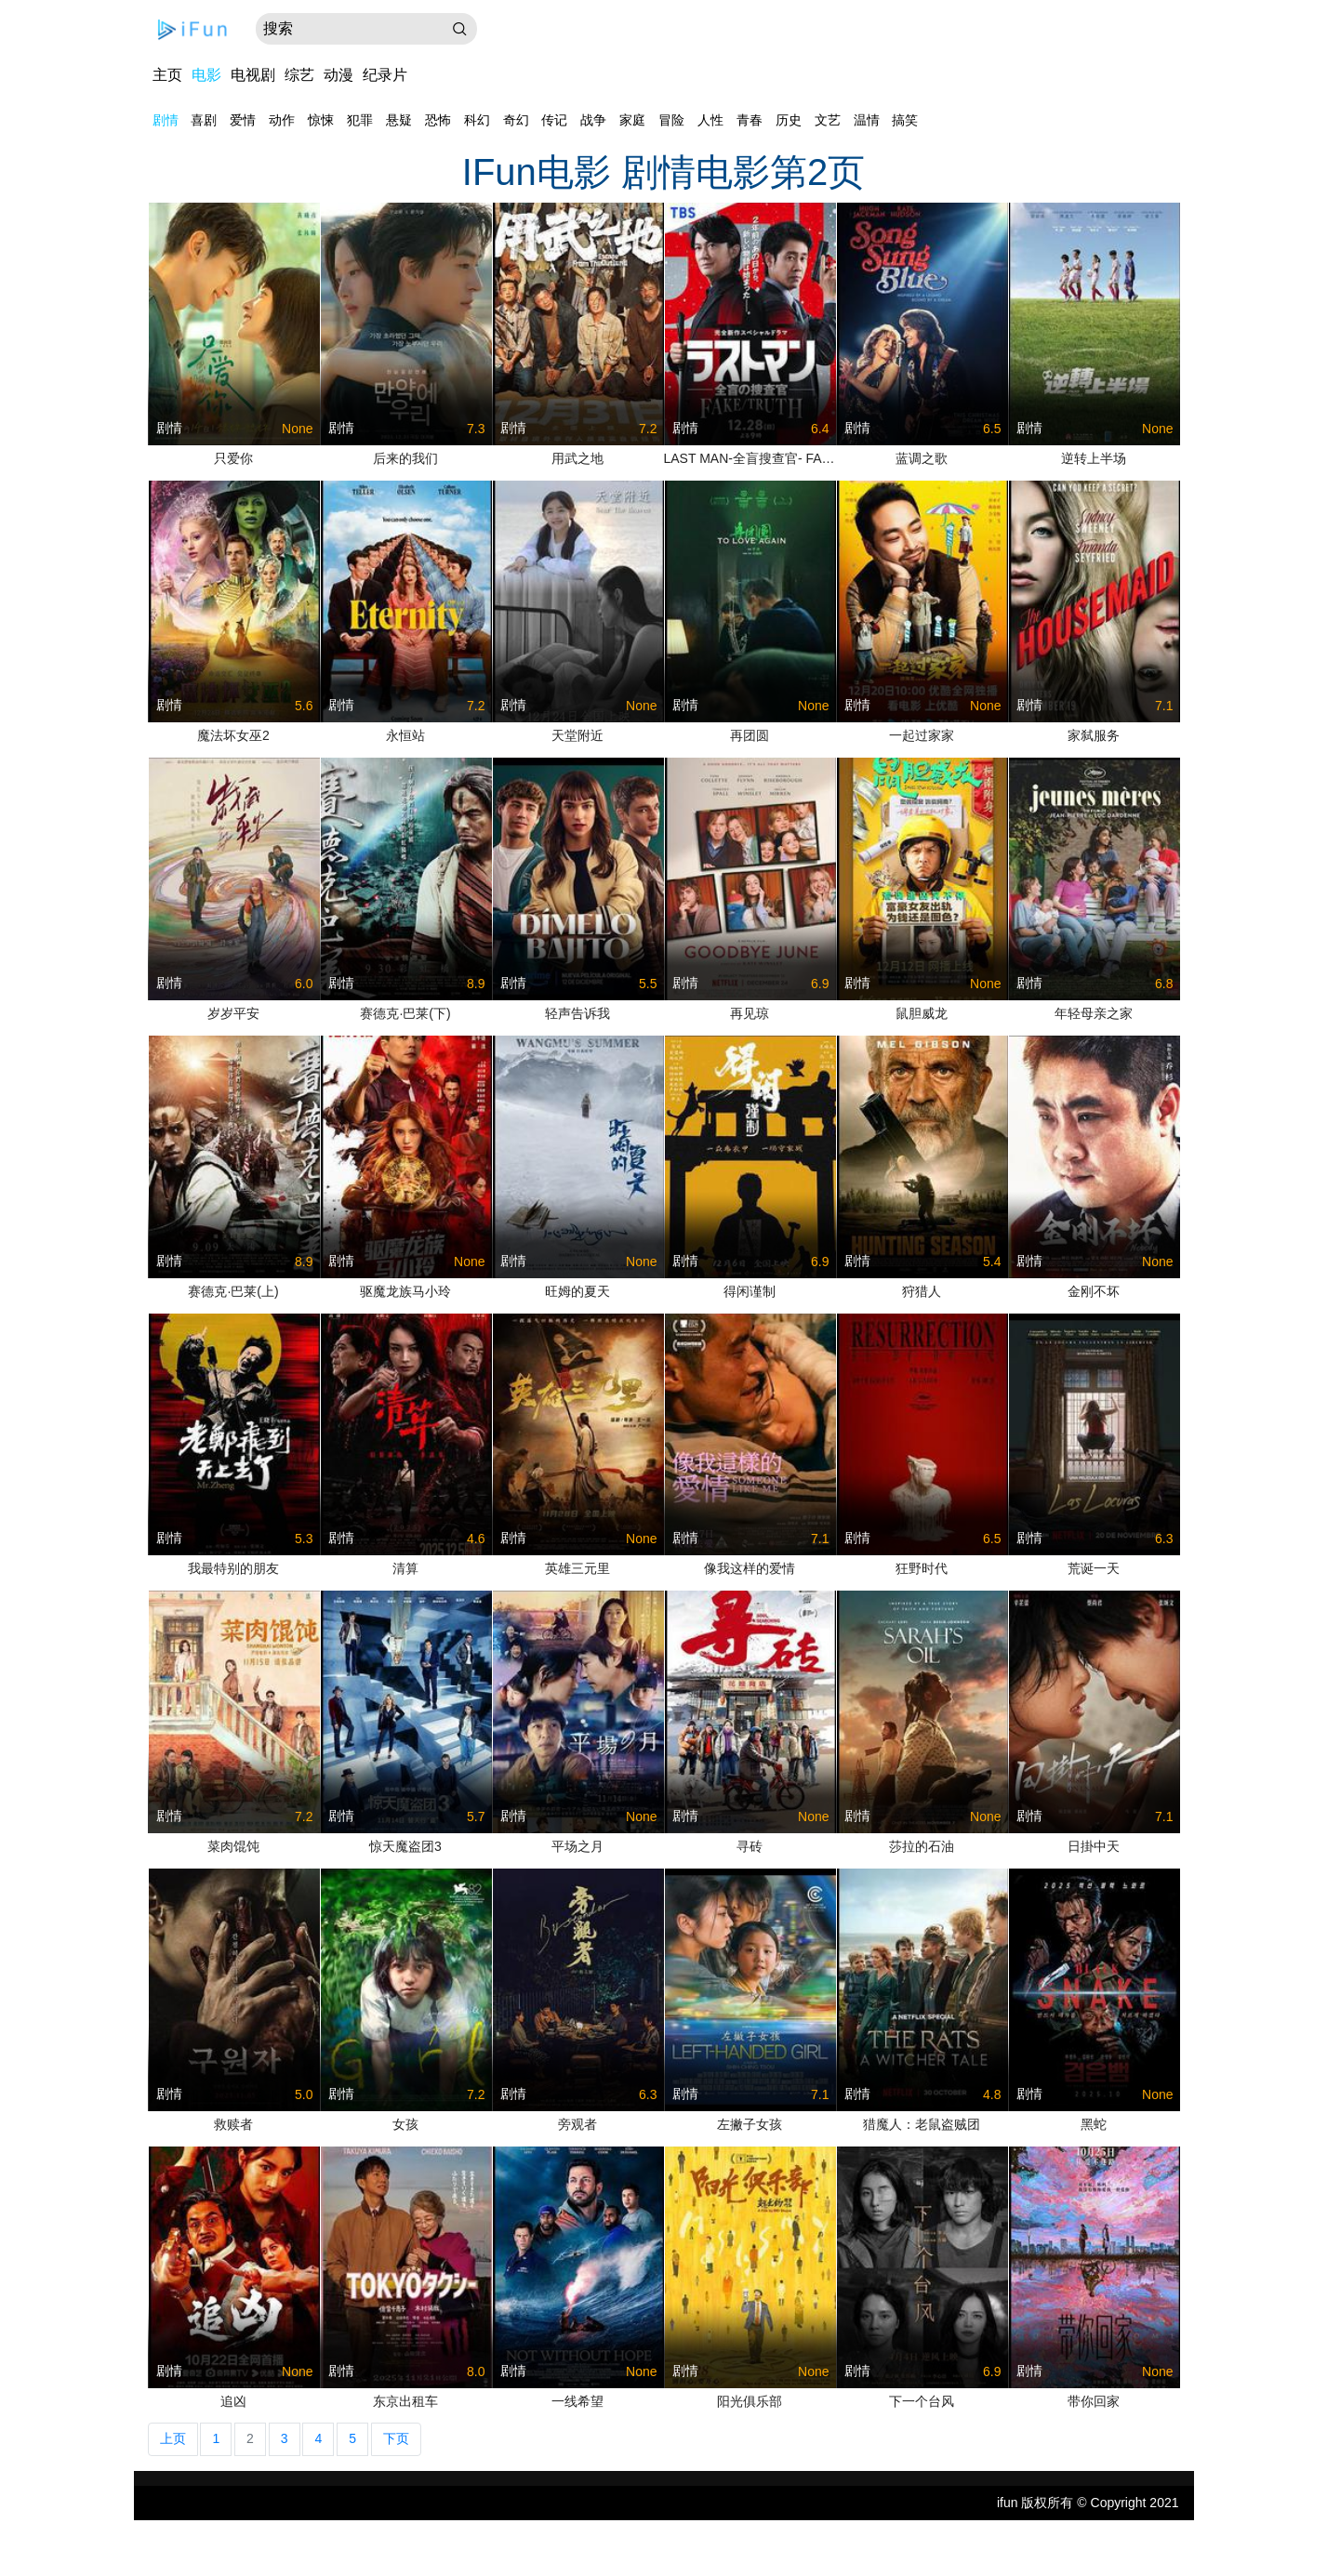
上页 (173, 2438)
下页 (396, 2438)
